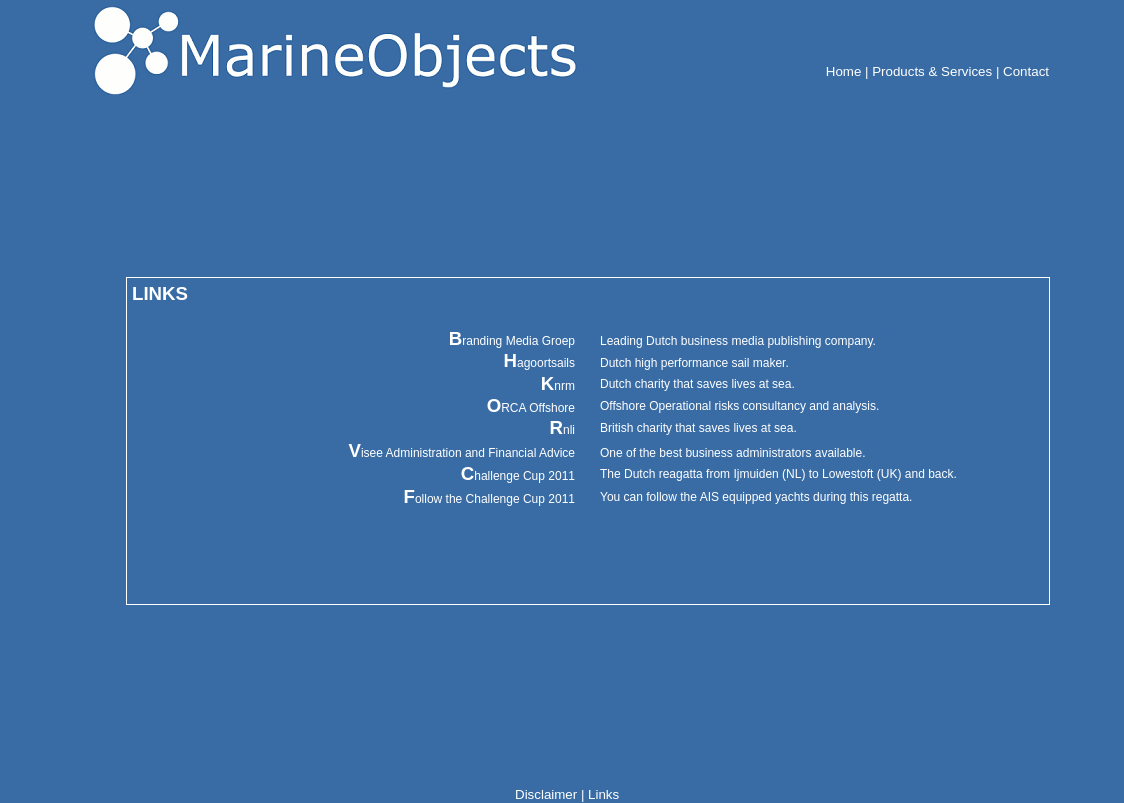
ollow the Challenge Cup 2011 (489, 499)
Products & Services (932, 71)
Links (603, 794)
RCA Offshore (531, 408)
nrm (558, 386)
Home (844, 71)
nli (563, 430)
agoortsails (539, 363)
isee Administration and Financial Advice (461, 453)
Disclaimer (546, 794)
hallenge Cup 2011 (518, 476)
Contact (1026, 71)
